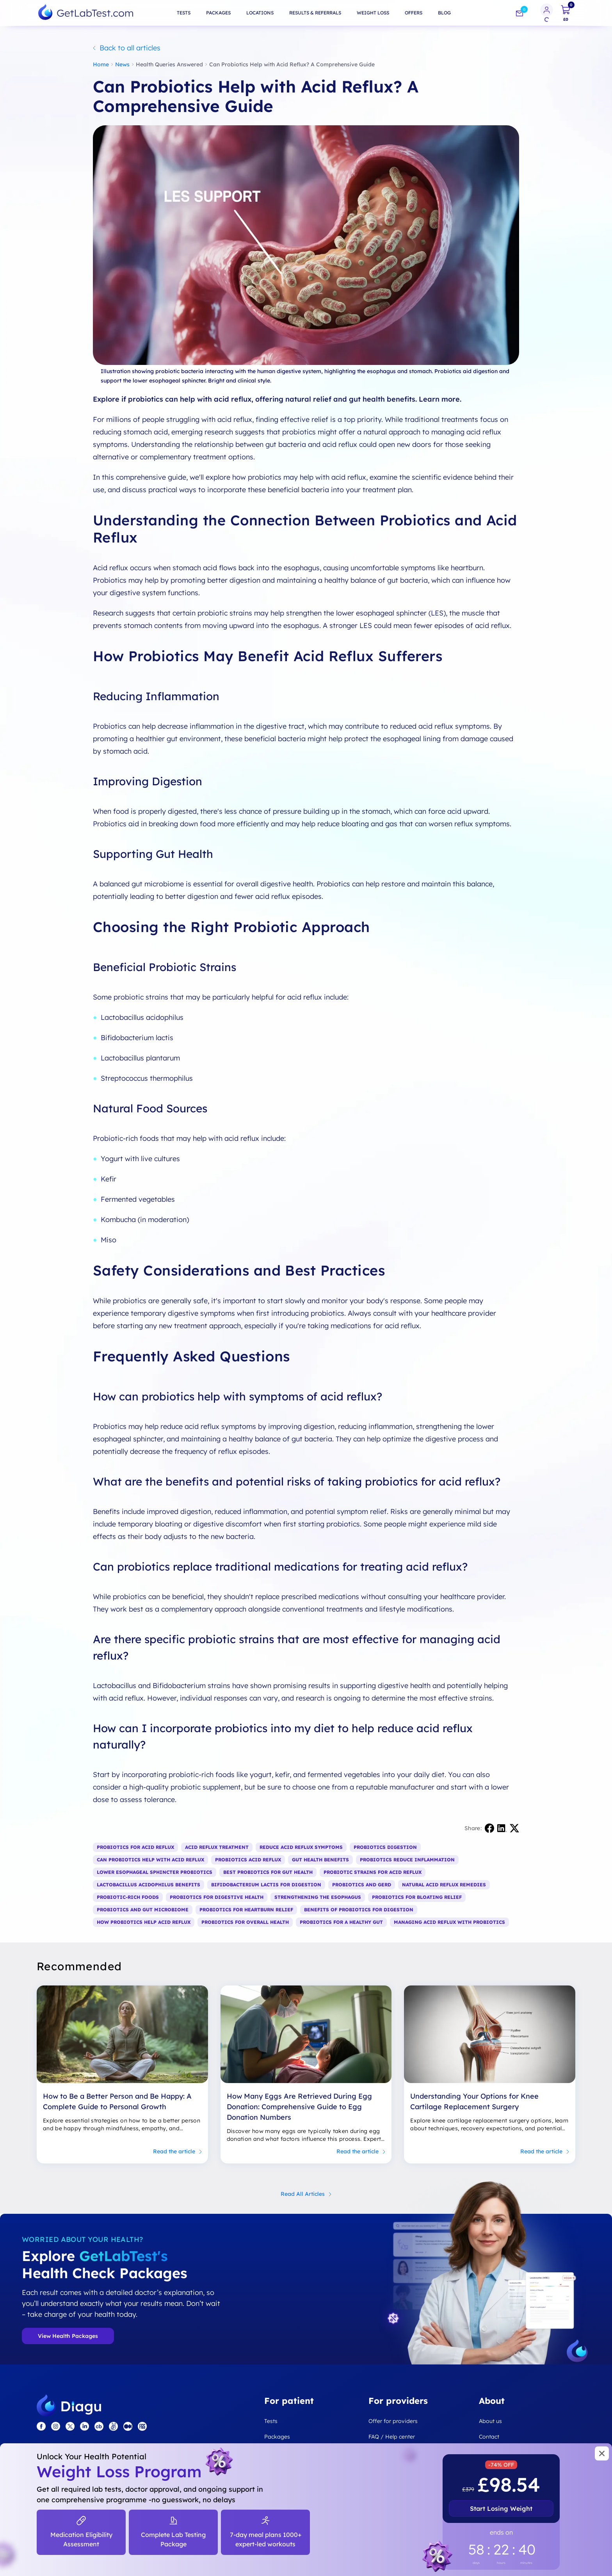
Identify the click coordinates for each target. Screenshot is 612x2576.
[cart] (565, 13)
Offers (413, 13)
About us (490, 2421)
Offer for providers (393, 2421)
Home (101, 64)
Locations (260, 13)
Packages (218, 13)
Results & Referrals (315, 13)
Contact (489, 2436)
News (122, 64)
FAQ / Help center (391, 2436)
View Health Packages (68, 2335)
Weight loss (373, 13)
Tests (183, 13)
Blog (444, 13)
